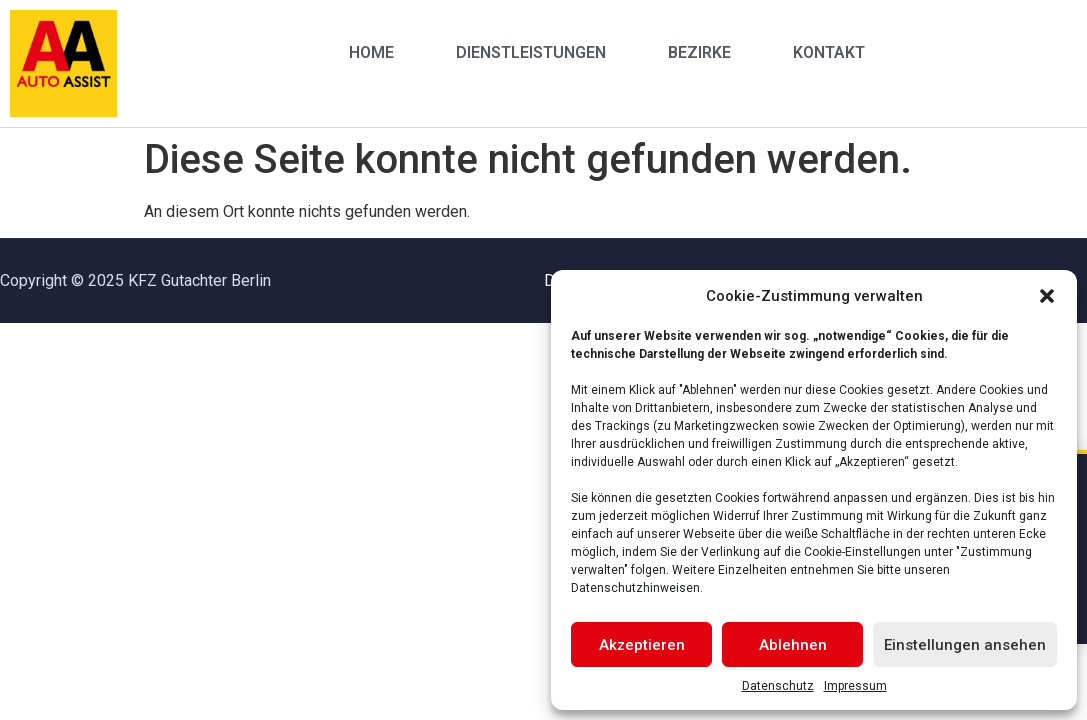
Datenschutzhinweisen (635, 588)
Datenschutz (778, 686)
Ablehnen (793, 645)
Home (371, 52)
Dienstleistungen (531, 52)
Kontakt (829, 52)
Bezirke (699, 52)
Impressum (855, 686)
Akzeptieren (642, 645)
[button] (1047, 296)
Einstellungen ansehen (965, 645)
